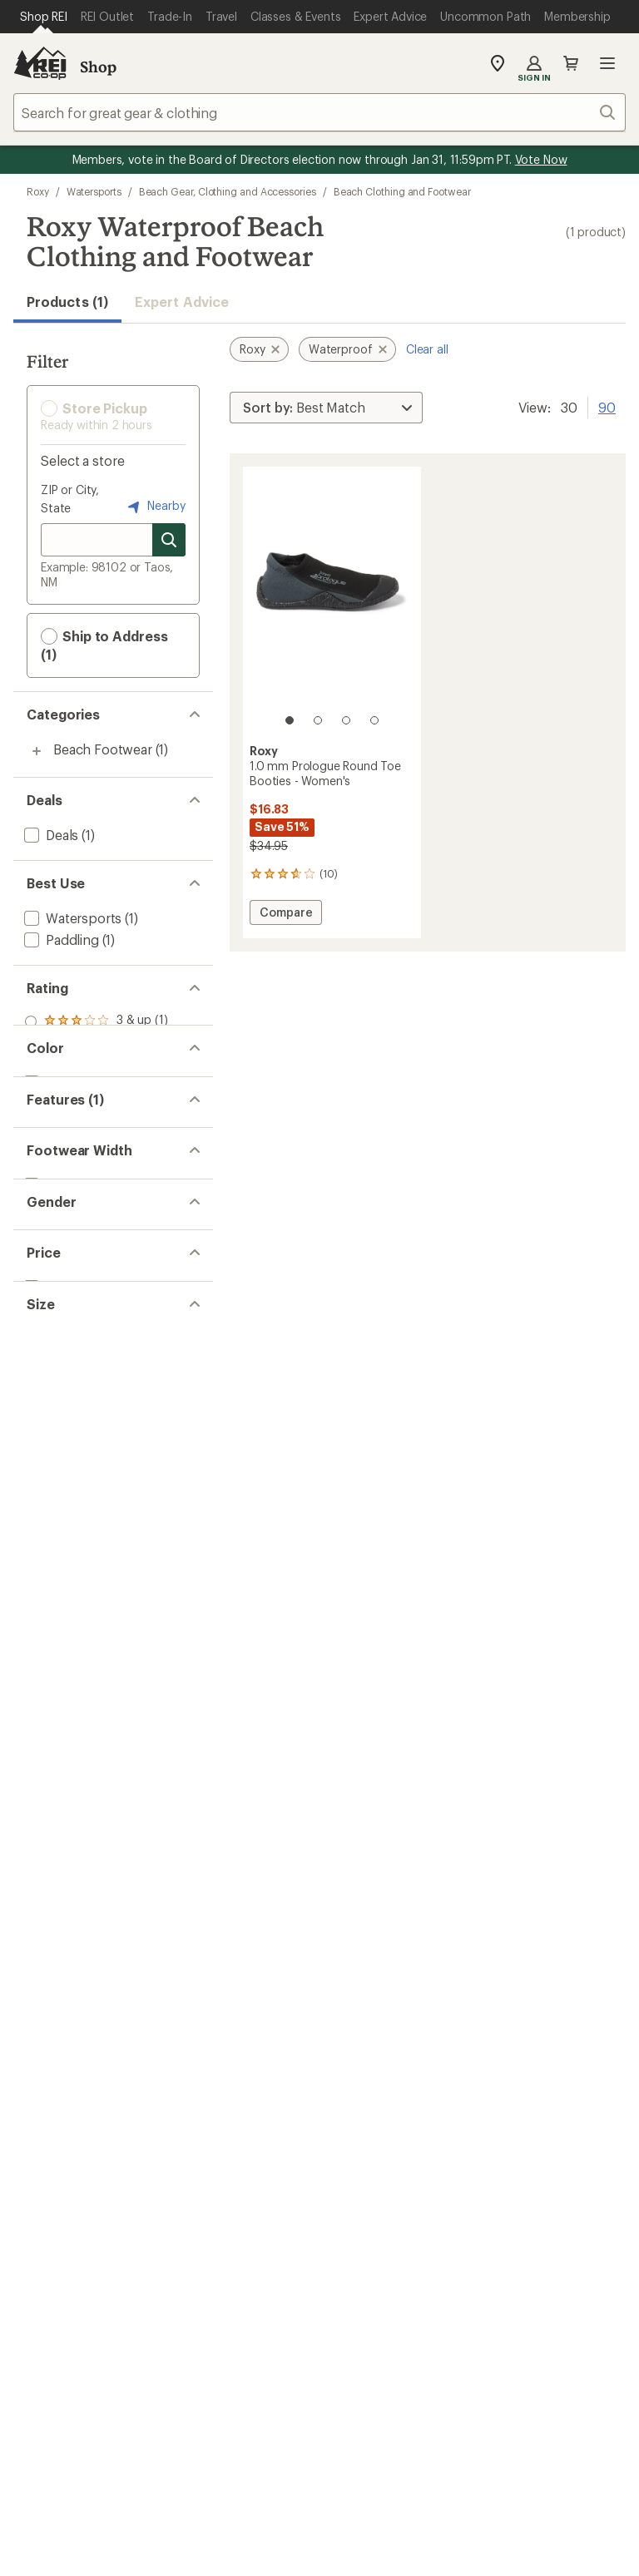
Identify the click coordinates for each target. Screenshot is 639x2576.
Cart (571, 63)
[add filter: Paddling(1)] (60, 939)
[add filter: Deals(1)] (49, 835)
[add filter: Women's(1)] (61, 1396)
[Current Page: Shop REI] (43, 16)
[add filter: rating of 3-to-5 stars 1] (96, 1021)
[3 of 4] (346, 720)
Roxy (38, 191)
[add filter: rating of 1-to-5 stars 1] (96, 1064)
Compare (285, 914)
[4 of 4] (374, 720)
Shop (98, 66)
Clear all (427, 349)
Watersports (94, 191)
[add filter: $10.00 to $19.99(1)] (83, 1479)
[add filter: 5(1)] (37, 1562)
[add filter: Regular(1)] (56, 1313)
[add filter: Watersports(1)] (71, 918)
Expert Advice (182, 301)
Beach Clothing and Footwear (402, 191)
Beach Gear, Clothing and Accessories (227, 191)
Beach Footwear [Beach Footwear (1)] (102, 749)
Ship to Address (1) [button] (104, 645)
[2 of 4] (318, 720)
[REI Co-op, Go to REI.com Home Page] (40, 63)
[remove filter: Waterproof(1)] (69, 1230)
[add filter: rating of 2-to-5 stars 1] (96, 1043)
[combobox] (319, 112)
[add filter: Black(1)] (59, 1147)
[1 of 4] (289, 720)
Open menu (607, 63)
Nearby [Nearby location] (155, 507)
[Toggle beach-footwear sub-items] (37, 751)
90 (607, 406)
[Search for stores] (169, 539)
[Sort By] (326, 407)
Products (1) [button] (67, 301)
